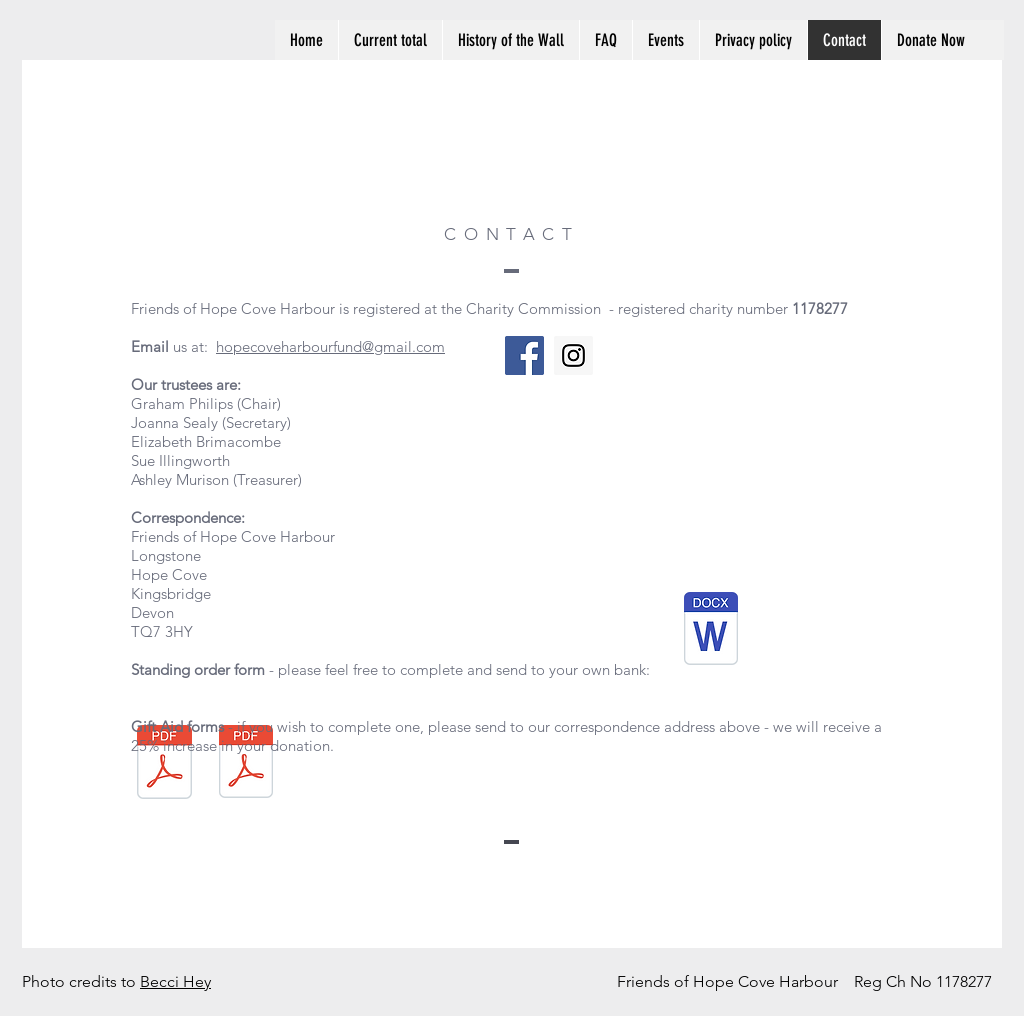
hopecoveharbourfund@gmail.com (330, 346)
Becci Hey (175, 981)
